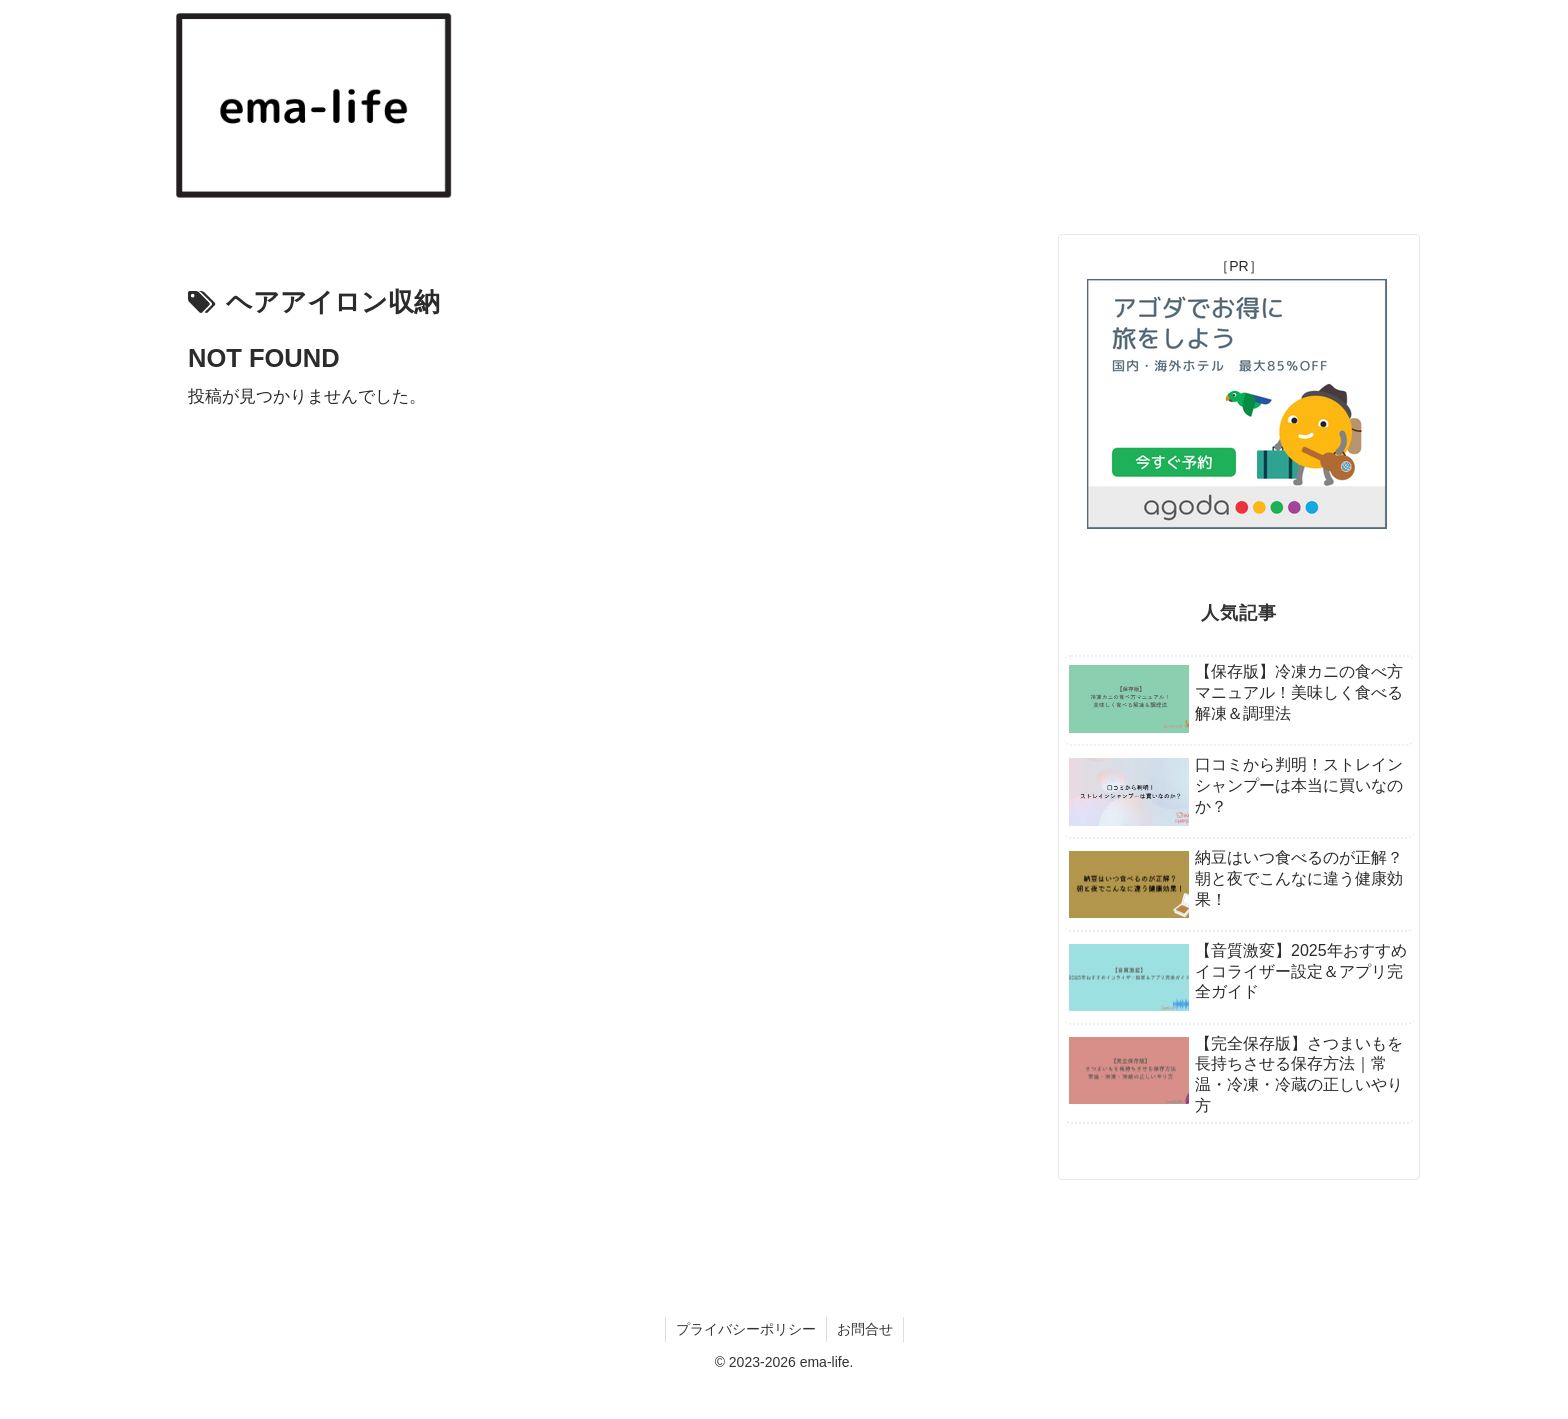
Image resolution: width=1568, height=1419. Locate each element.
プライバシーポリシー (746, 1329)
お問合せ (865, 1329)
